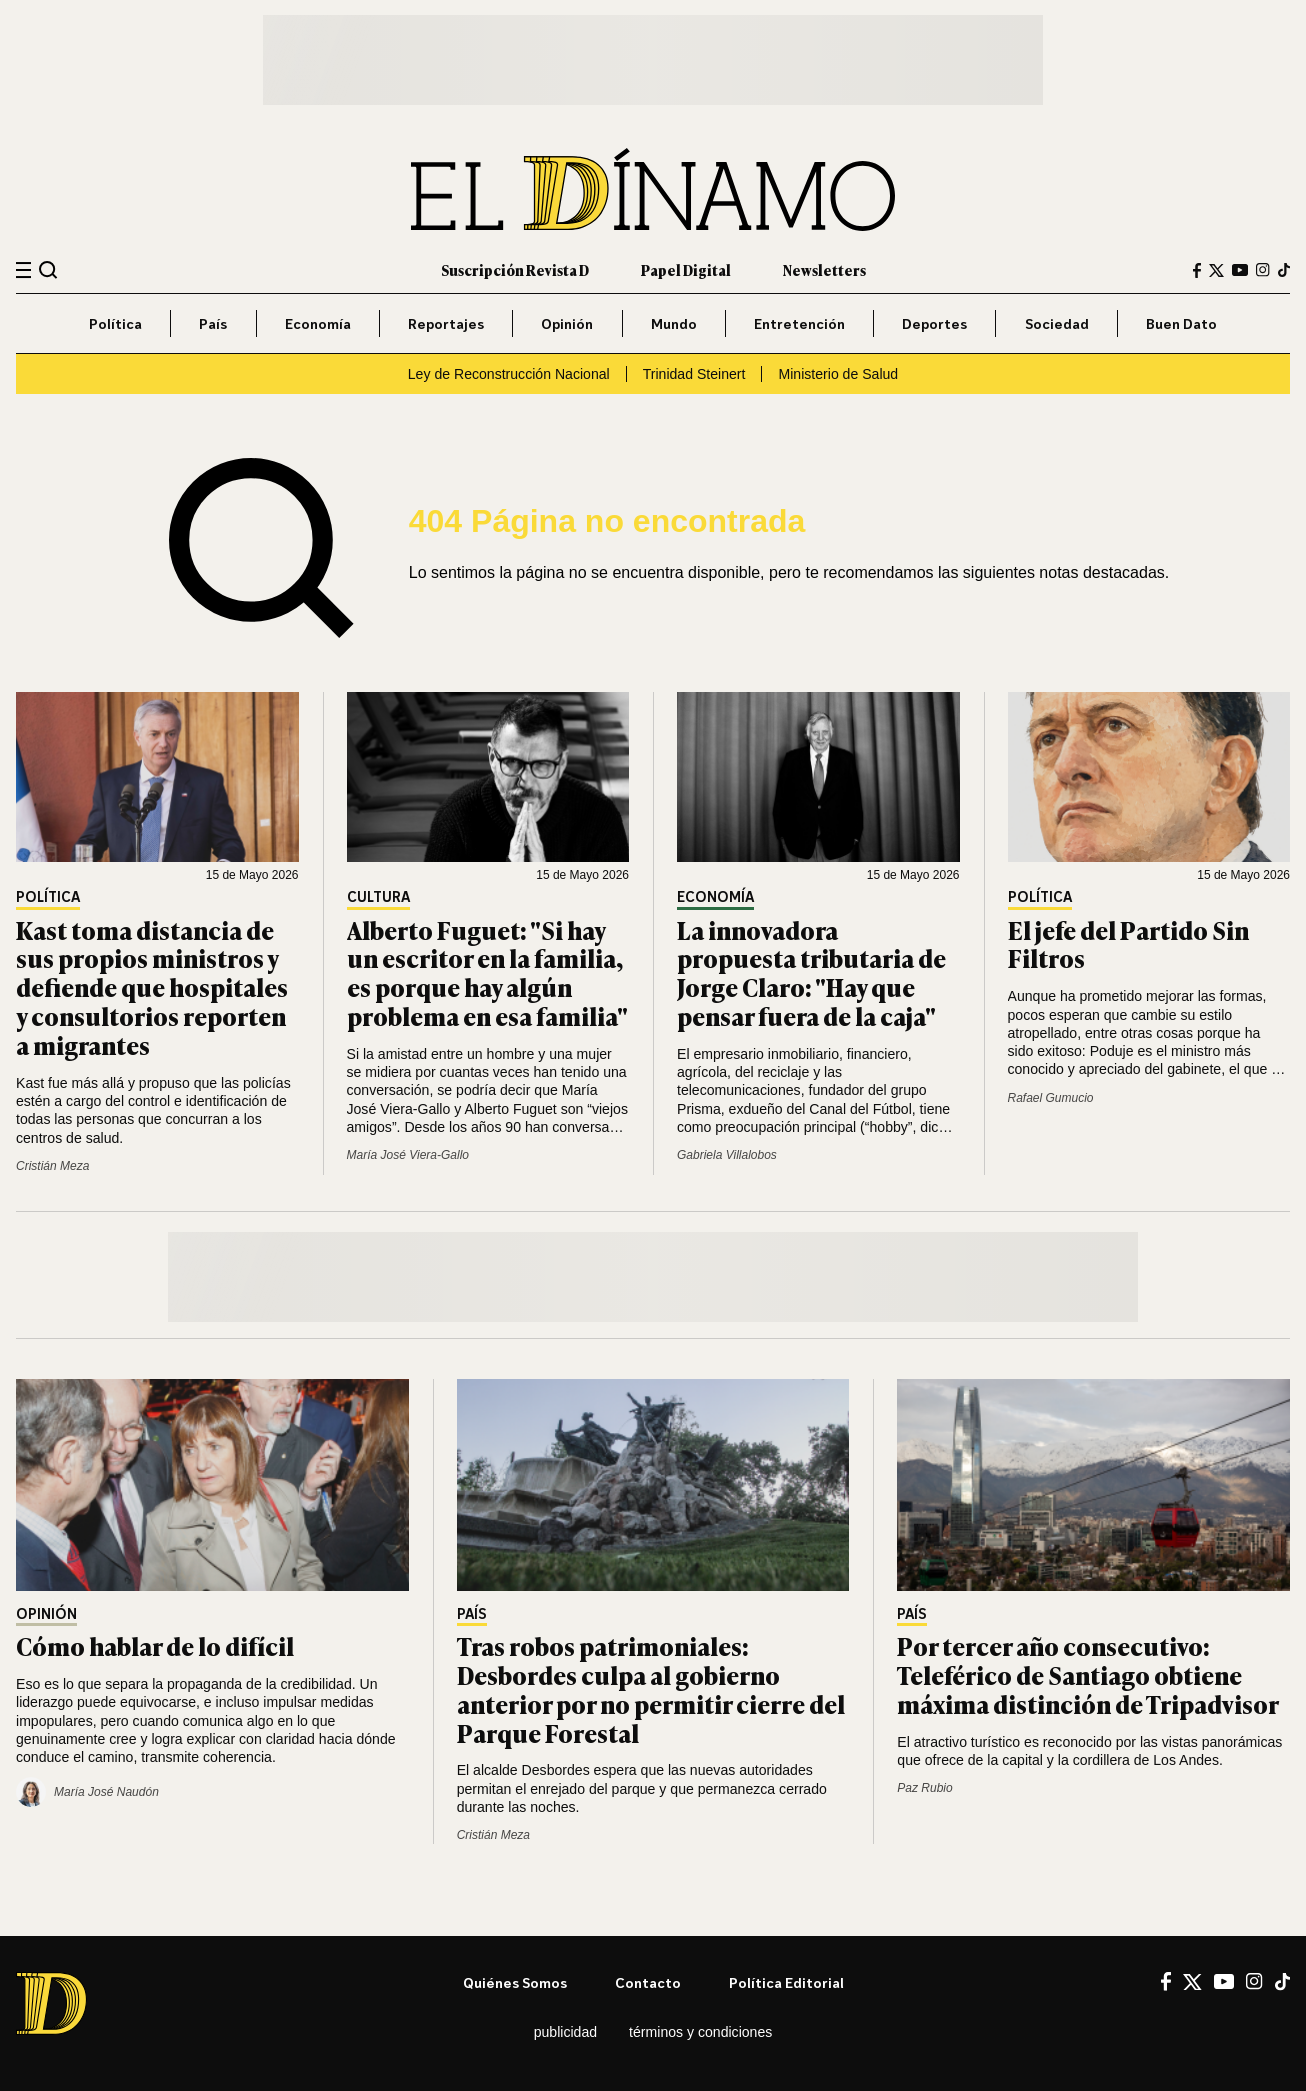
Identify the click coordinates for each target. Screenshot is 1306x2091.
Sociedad (1057, 323)
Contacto (648, 1982)
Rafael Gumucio (1051, 1098)
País (213, 323)
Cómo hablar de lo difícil (155, 1645)
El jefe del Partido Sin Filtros (1128, 944)
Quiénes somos (515, 1982)
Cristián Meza (52, 1166)
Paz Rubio (924, 1788)
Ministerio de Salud (838, 374)
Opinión (567, 323)
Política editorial (786, 1982)
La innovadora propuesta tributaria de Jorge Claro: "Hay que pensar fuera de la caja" (811, 972)
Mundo (674, 323)
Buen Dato (1181, 323)
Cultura (378, 897)
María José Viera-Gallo (408, 1155)
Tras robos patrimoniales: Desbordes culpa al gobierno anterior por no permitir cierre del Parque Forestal (651, 1688)
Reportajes (446, 323)
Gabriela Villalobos (727, 1155)
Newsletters (824, 269)
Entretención (799, 323)
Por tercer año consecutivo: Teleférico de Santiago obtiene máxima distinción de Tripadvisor (1088, 1674)
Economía (318, 323)
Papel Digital (686, 269)
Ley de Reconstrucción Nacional (509, 374)
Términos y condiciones (700, 2032)
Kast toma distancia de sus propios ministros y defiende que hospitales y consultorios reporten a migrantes (152, 987)
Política (115, 323)
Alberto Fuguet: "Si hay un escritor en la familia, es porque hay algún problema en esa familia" (487, 972)
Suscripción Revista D (515, 269)
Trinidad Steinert (694, 374)
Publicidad (565, 2032)
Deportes (934, 323)
